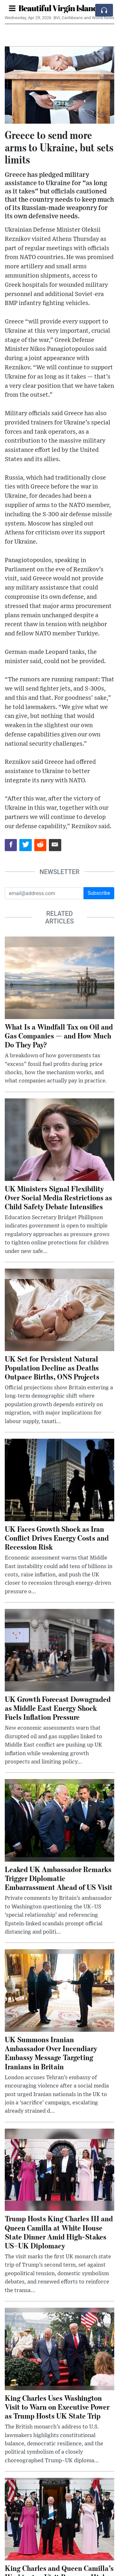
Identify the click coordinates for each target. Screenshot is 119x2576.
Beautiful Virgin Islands (59, 8)
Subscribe (99, 893)
